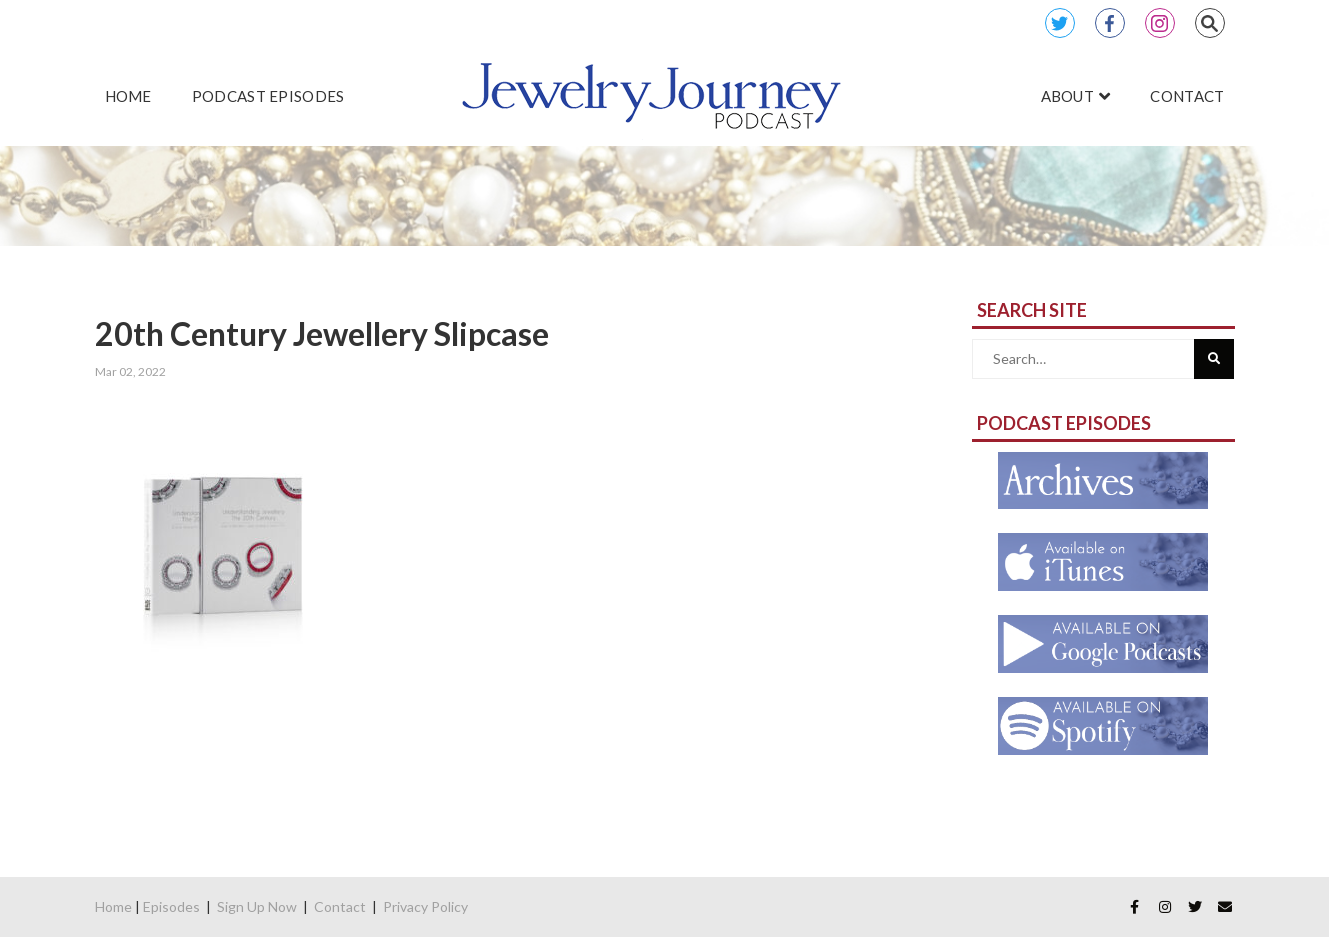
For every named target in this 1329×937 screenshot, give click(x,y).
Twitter (1060, 23)
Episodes (171, 906)
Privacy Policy (425, 906)
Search (1210, 23)
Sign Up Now (257, 906)
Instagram (1160, 23)
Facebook (1110, 23)
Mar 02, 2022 (130, 371)
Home (113, 906)
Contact (340, 906)
